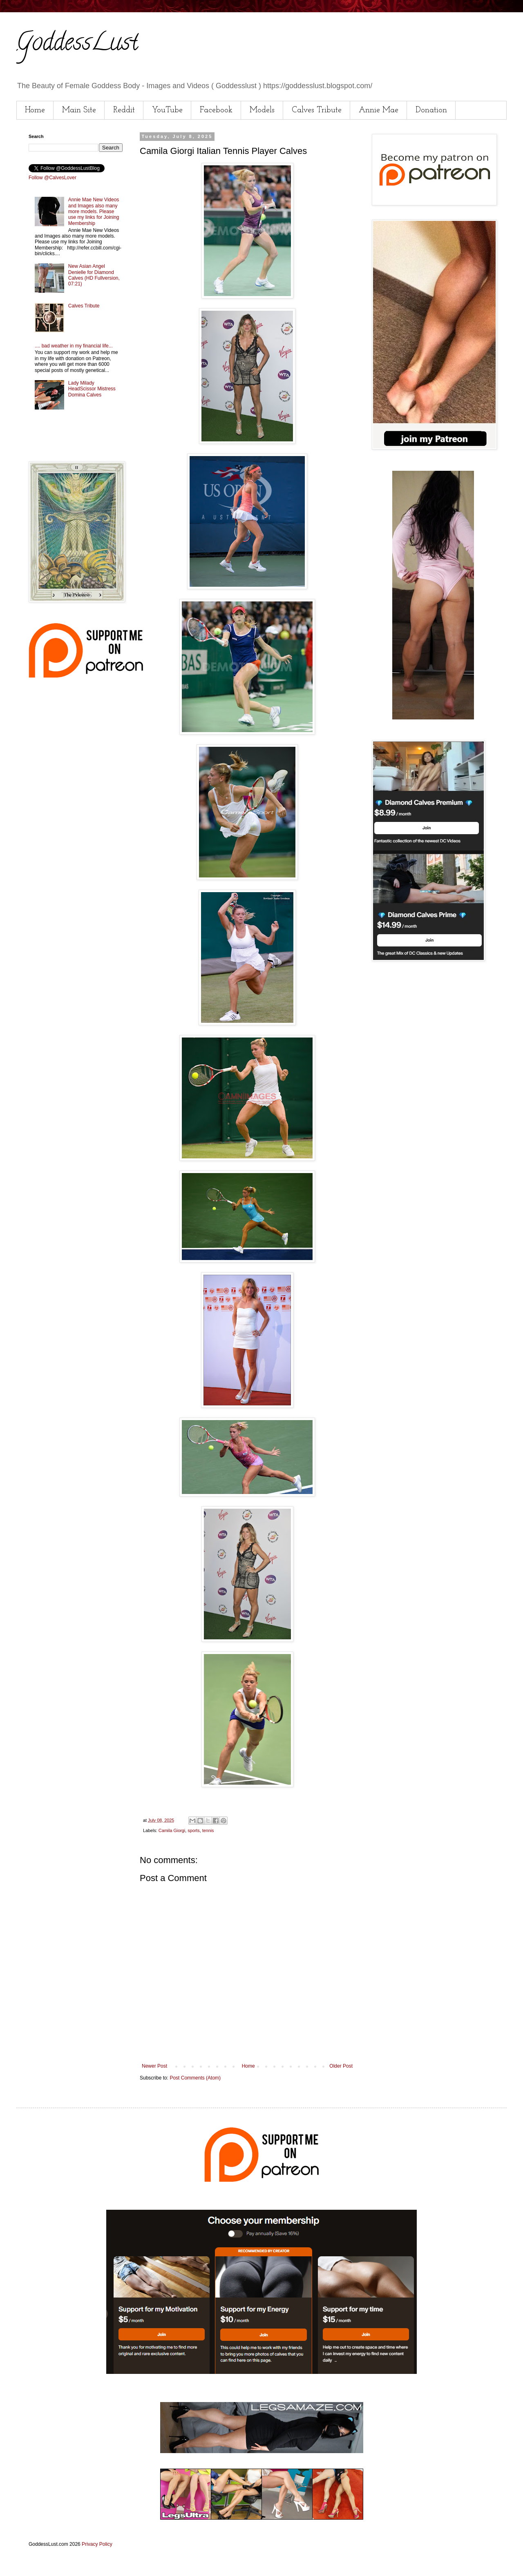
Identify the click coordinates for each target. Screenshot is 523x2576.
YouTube (167, 110)
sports (193, 1830)
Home (35, 110)
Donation (431, 110)
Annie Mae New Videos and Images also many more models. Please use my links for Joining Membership (93, 211)
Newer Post (154, 2066)
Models (262, 110)
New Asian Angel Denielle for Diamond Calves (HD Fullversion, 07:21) (94, 275)
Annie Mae (378, 110)
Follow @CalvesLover (52, 177)
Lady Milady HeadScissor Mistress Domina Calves (92, 389)
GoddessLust (77, 44)
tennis (208, 1830)
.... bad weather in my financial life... (74, 346)
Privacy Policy (97, 2544)
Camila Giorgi (172, 1830)
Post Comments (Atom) (195, 2078)
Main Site (79, 110)
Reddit (124, 110)
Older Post (341, 2066)
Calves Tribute (317, 110)
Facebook (216, 110)
